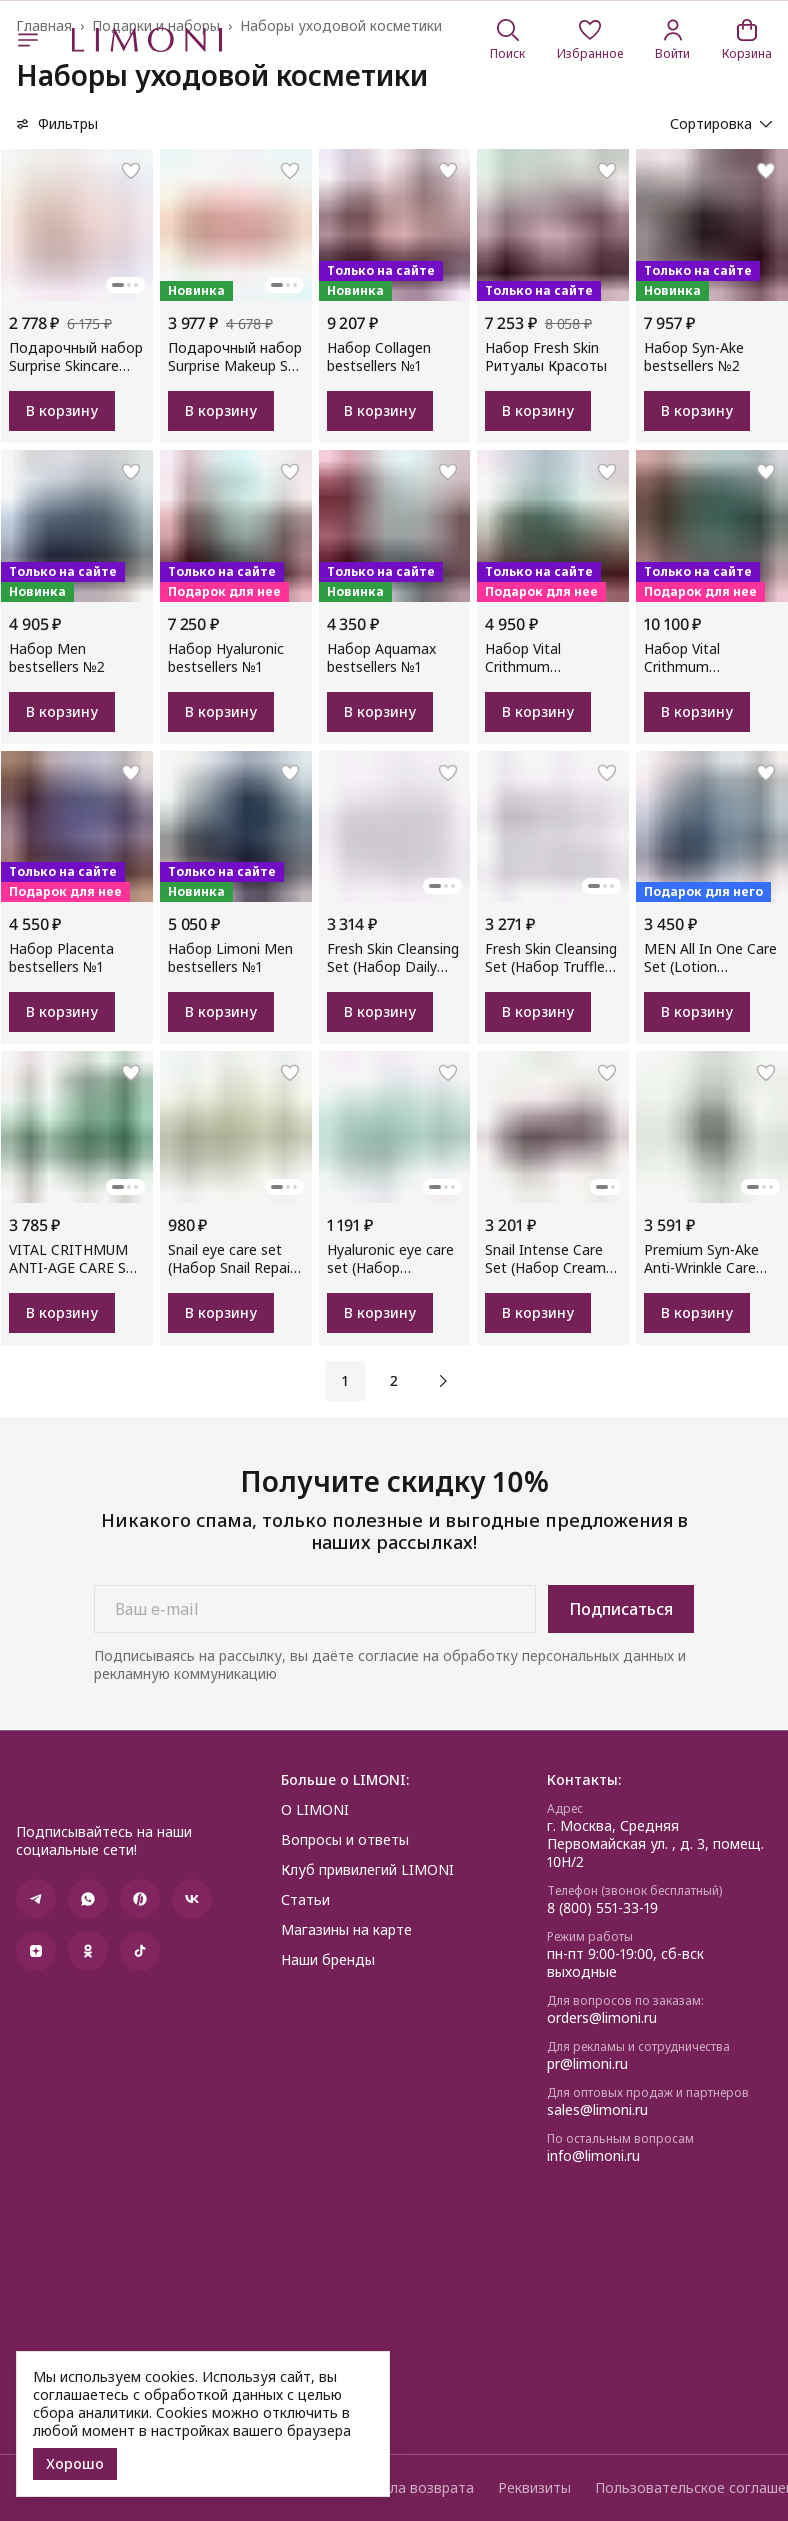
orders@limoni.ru (602, 2018)
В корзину (62, 410)
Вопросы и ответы (345, 1840)
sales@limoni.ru (597, 2110)
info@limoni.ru (593, 2156)
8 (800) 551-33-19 (602, 1908)
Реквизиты (534, 2488)
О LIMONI (315, 1810)
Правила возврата (411, 2488)
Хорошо (75, 2463)
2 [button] (394, 1380)
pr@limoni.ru (587, 2064)
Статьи (305, 1900)
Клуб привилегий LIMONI (367, 1870)
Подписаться (621, 1609)
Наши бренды (328, 1960)
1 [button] (345, 1380)
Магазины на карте (346, 1930)
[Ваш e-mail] (315, 1609)
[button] (590, 40)
